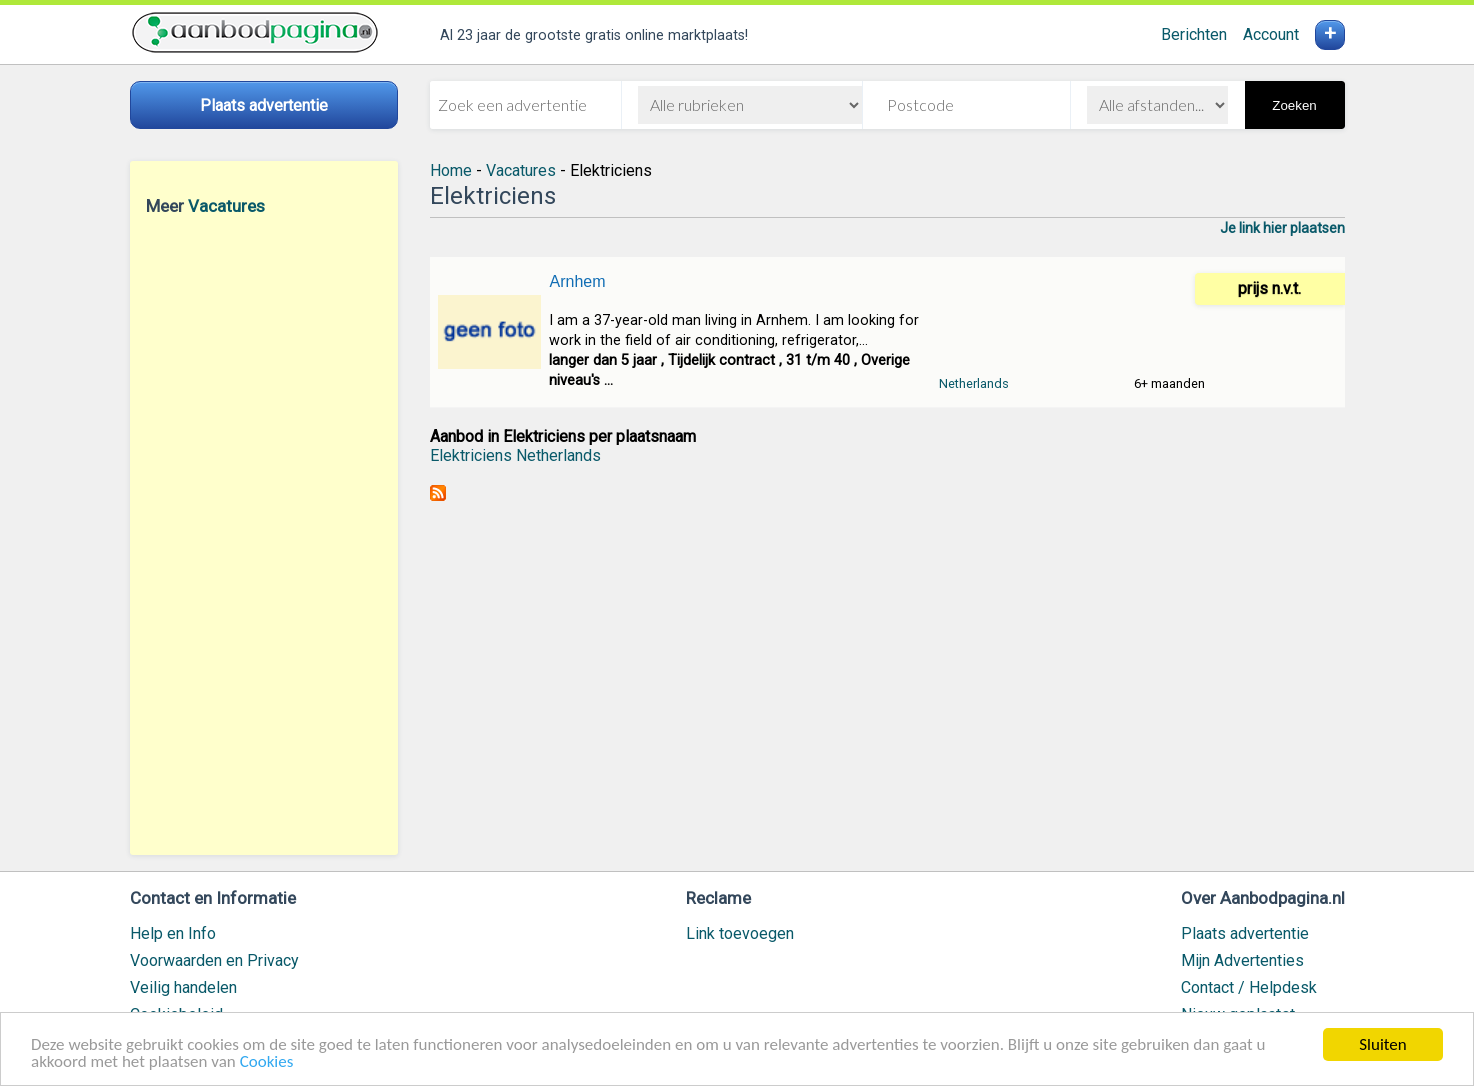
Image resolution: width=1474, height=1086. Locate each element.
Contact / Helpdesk (1249, 987)
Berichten (1194, 34)
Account (1271, 34)
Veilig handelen (183, 987)
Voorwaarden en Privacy (214, 960)
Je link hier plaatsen (1282, 228)
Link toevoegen (740, 933)
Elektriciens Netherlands (515, 455)
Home (451, 170)
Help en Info (173, 933)
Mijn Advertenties (1242, 960)
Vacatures (226, 206)
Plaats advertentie (1245, 933)
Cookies (267, 1062)
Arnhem (577, 281)
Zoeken (1294, 105)
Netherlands (974, 383)
